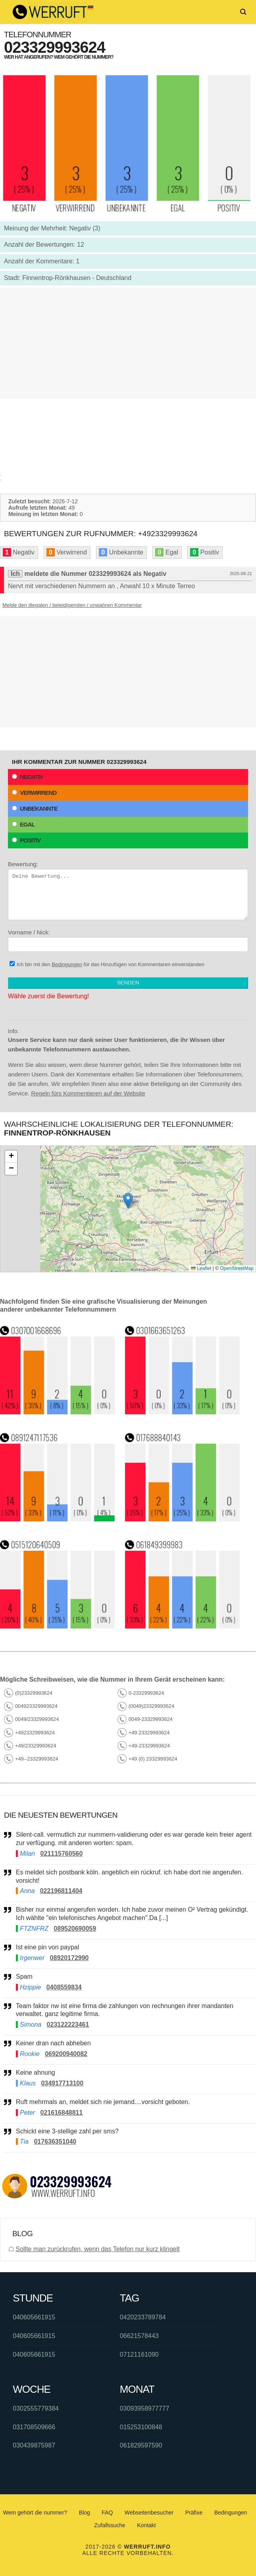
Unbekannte (35, 808)
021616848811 (61, 2112)
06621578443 (139, 2335)
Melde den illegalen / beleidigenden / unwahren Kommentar (72, 605)
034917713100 (62, 2083)
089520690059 (75, 1928)
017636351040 (55, 2141)
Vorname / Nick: (128, 940)
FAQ (107, 2512)
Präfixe (194, 2512)
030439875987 (34, 2445)
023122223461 (68, 2024)
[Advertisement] (128, 343)
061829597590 (141, 2445)
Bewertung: (128, 890)
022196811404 (61, 1890)
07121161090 (139, 2354)
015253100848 (141, 2427)
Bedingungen (67, 964)
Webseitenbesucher (149, 2512)
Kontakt (146, 2525)
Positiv (26, 840)
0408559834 (64, 1987)
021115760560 (61, 1853)
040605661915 (34, 2317)
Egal (23, 824)
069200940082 (66, 2053)
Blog (84, 2512)
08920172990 (69, 1958)
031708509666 (34, 2427)
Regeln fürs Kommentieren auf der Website (88, 1093)
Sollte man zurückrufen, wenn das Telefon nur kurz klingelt (97, 2249)
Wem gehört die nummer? (35, 2512)
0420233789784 (143, 2317)
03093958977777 (144, 2408)
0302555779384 (36, 2408)
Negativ (27, 776)
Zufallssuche (109, 2525)
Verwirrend (34, 792)
